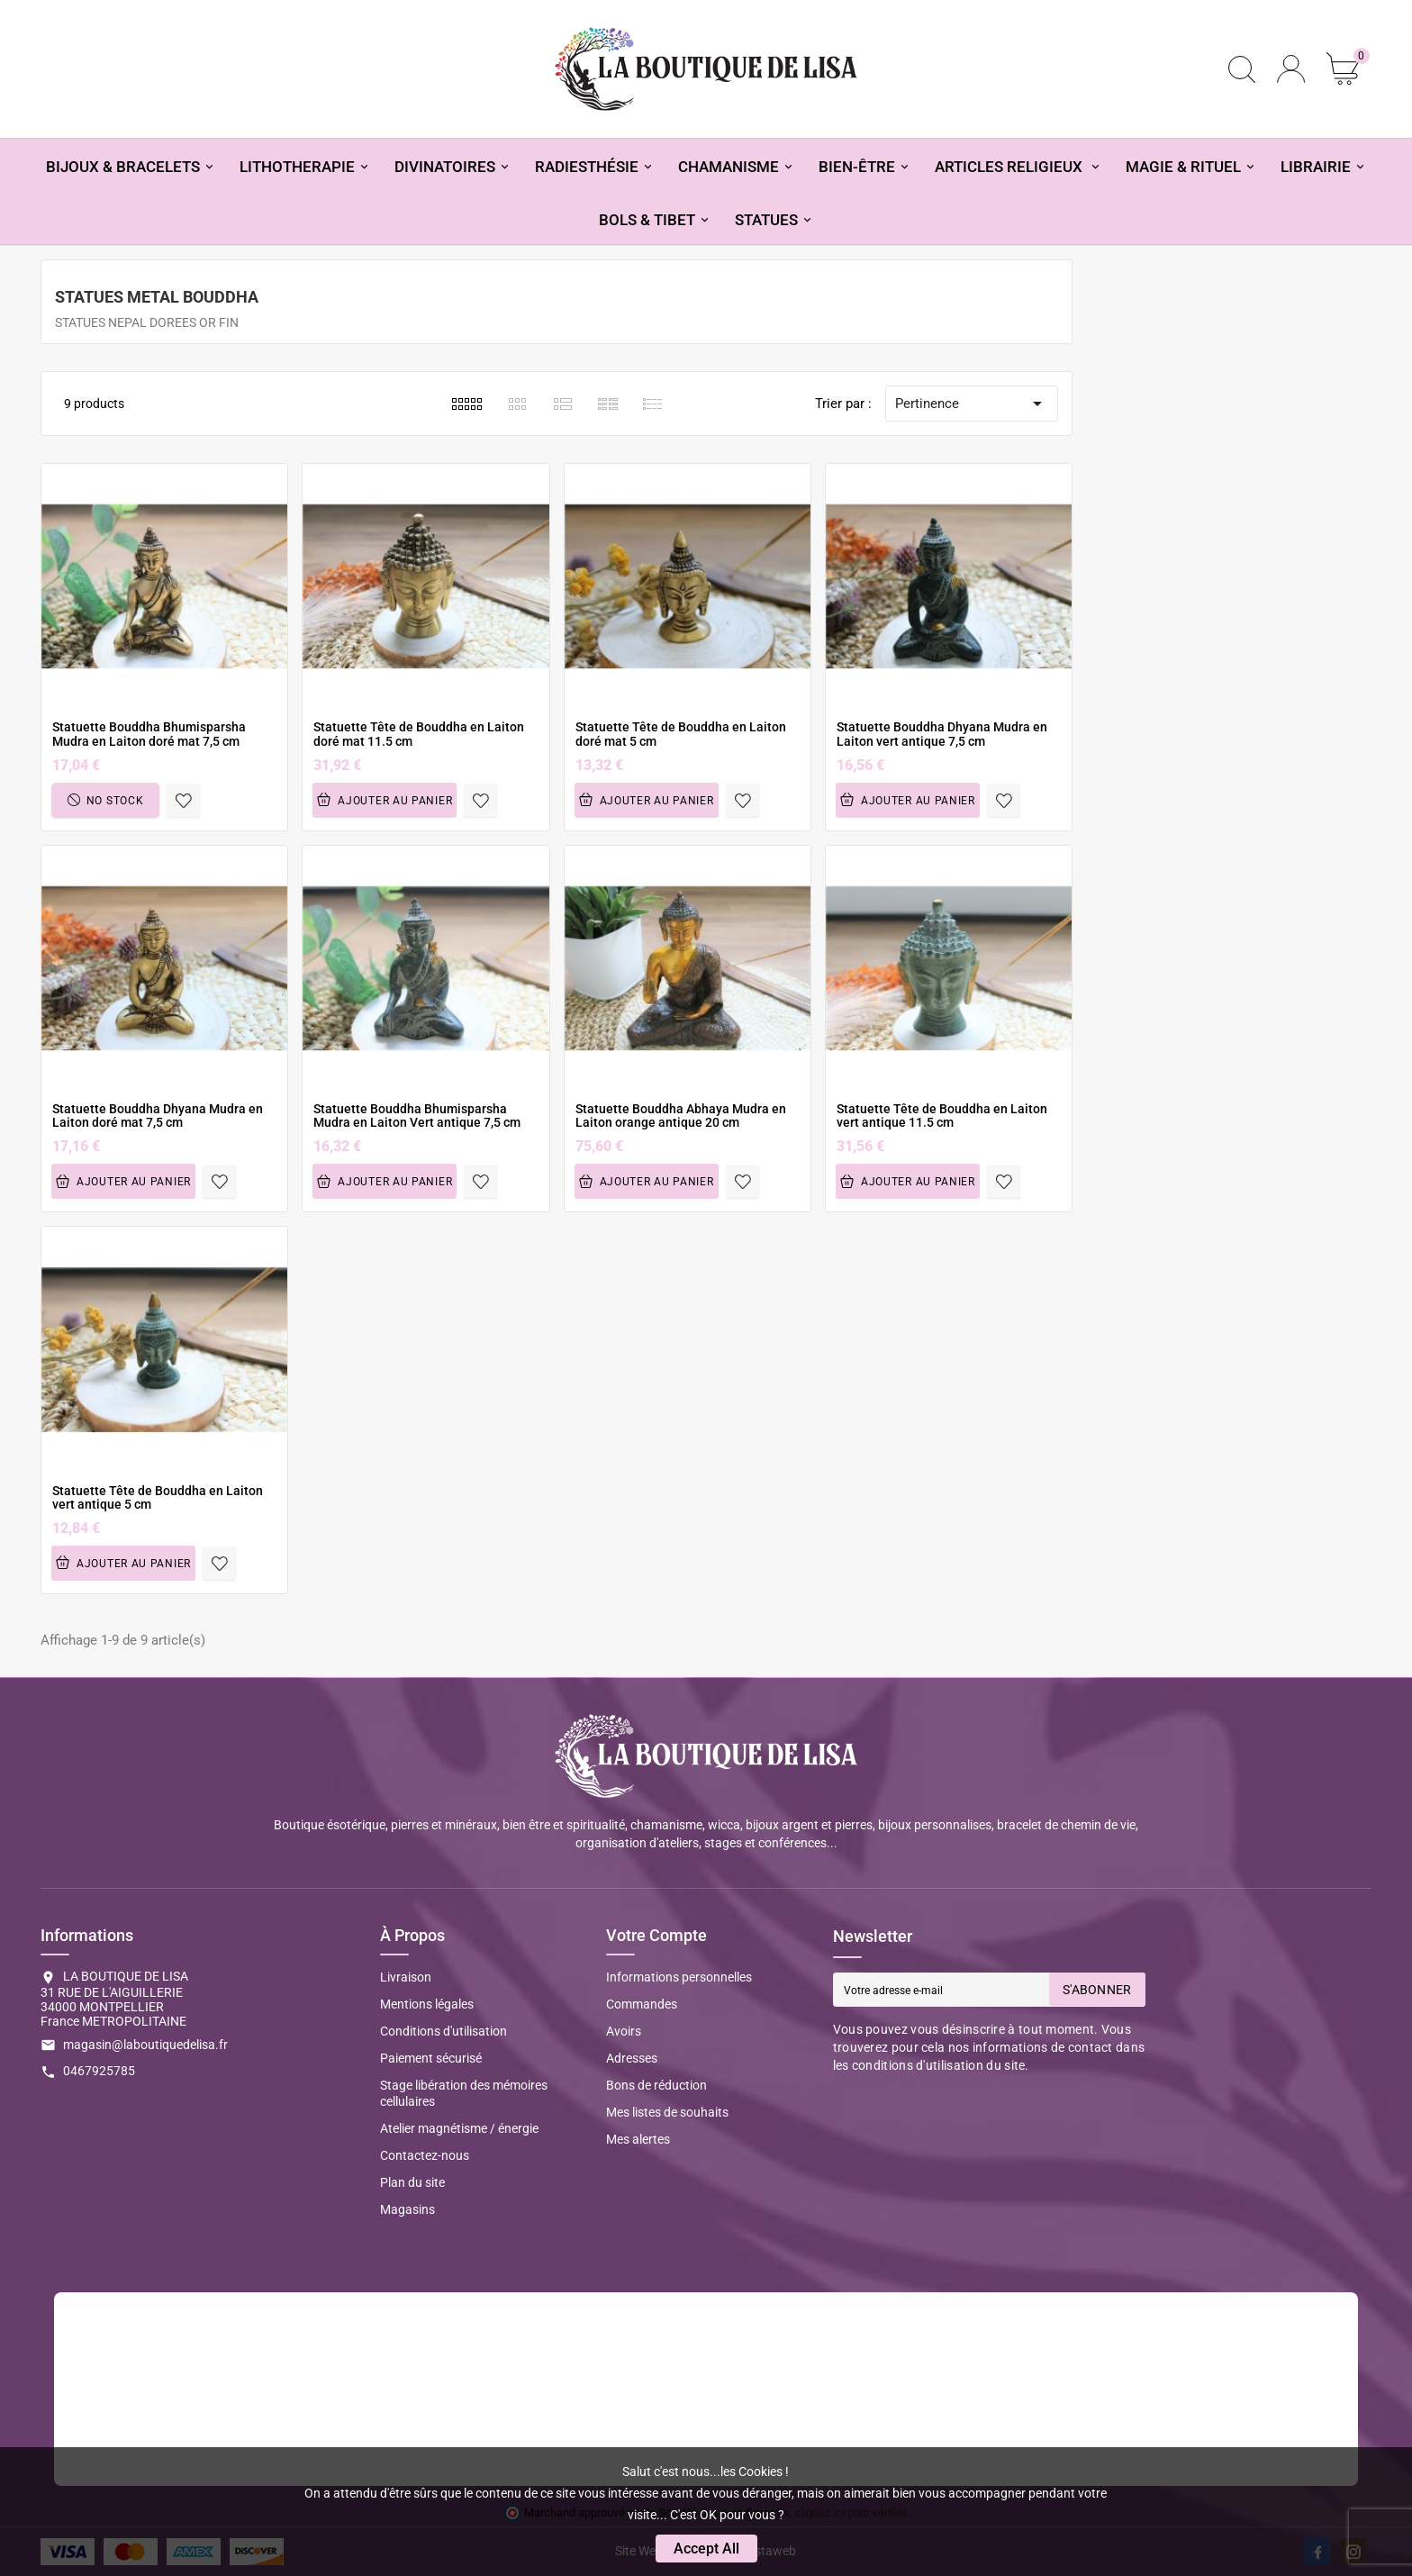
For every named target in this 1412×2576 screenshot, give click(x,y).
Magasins (407, 2209)
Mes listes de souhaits (667, 2112)
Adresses (631, 2058)
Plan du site (412, 2182)
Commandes (641, 2004)
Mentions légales (427, 2004)
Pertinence (971, 403)
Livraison (405, 1977)
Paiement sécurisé (431, 2058)
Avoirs (623, 2031)
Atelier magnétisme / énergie (459, 2128)
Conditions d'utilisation (443, 2031)
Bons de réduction (656, 2085)
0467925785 (99, 2071)
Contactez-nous (424, 2155)
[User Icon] (1291, 69)
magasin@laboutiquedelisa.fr (145, 2044)
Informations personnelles (679, 1977)
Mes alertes (638, 2139)
